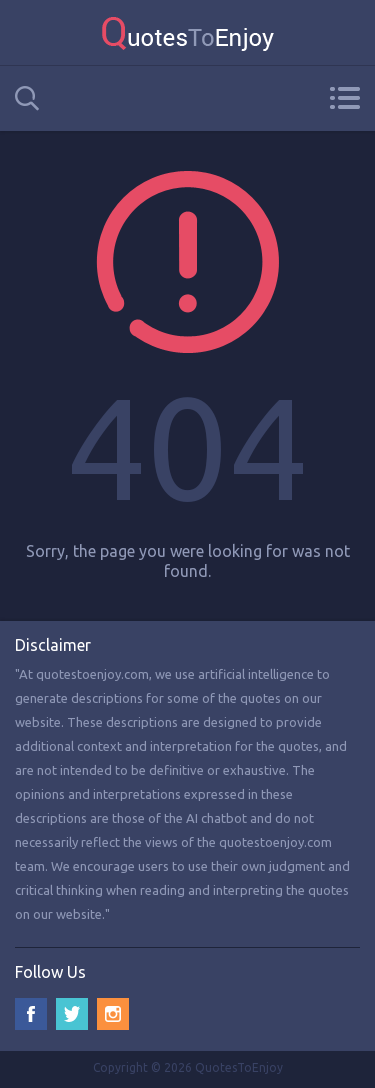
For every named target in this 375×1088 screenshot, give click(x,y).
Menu (344, 98)
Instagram (113, 1014)
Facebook (31, 1014)
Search (27, 98)
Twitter (72, 1014)
